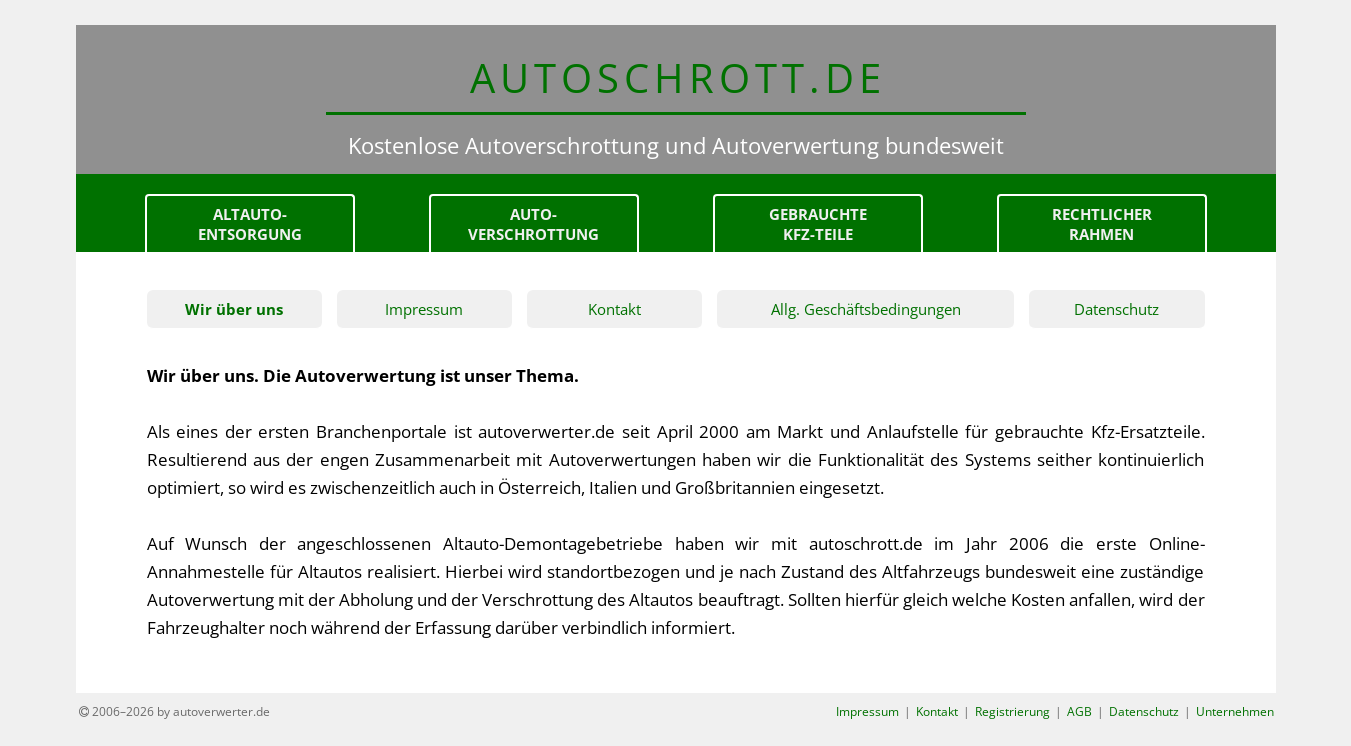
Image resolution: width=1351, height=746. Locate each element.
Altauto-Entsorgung (250, 224)
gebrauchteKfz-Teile (818, 224)
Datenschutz (1116, 309)
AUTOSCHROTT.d (675, 77)
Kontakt (614, 309)
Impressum (424, 309)
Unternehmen (1235, 711)
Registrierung (1012, 711)
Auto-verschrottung (533, 224)
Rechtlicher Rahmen (1102, 224)
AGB (1079, 711)
